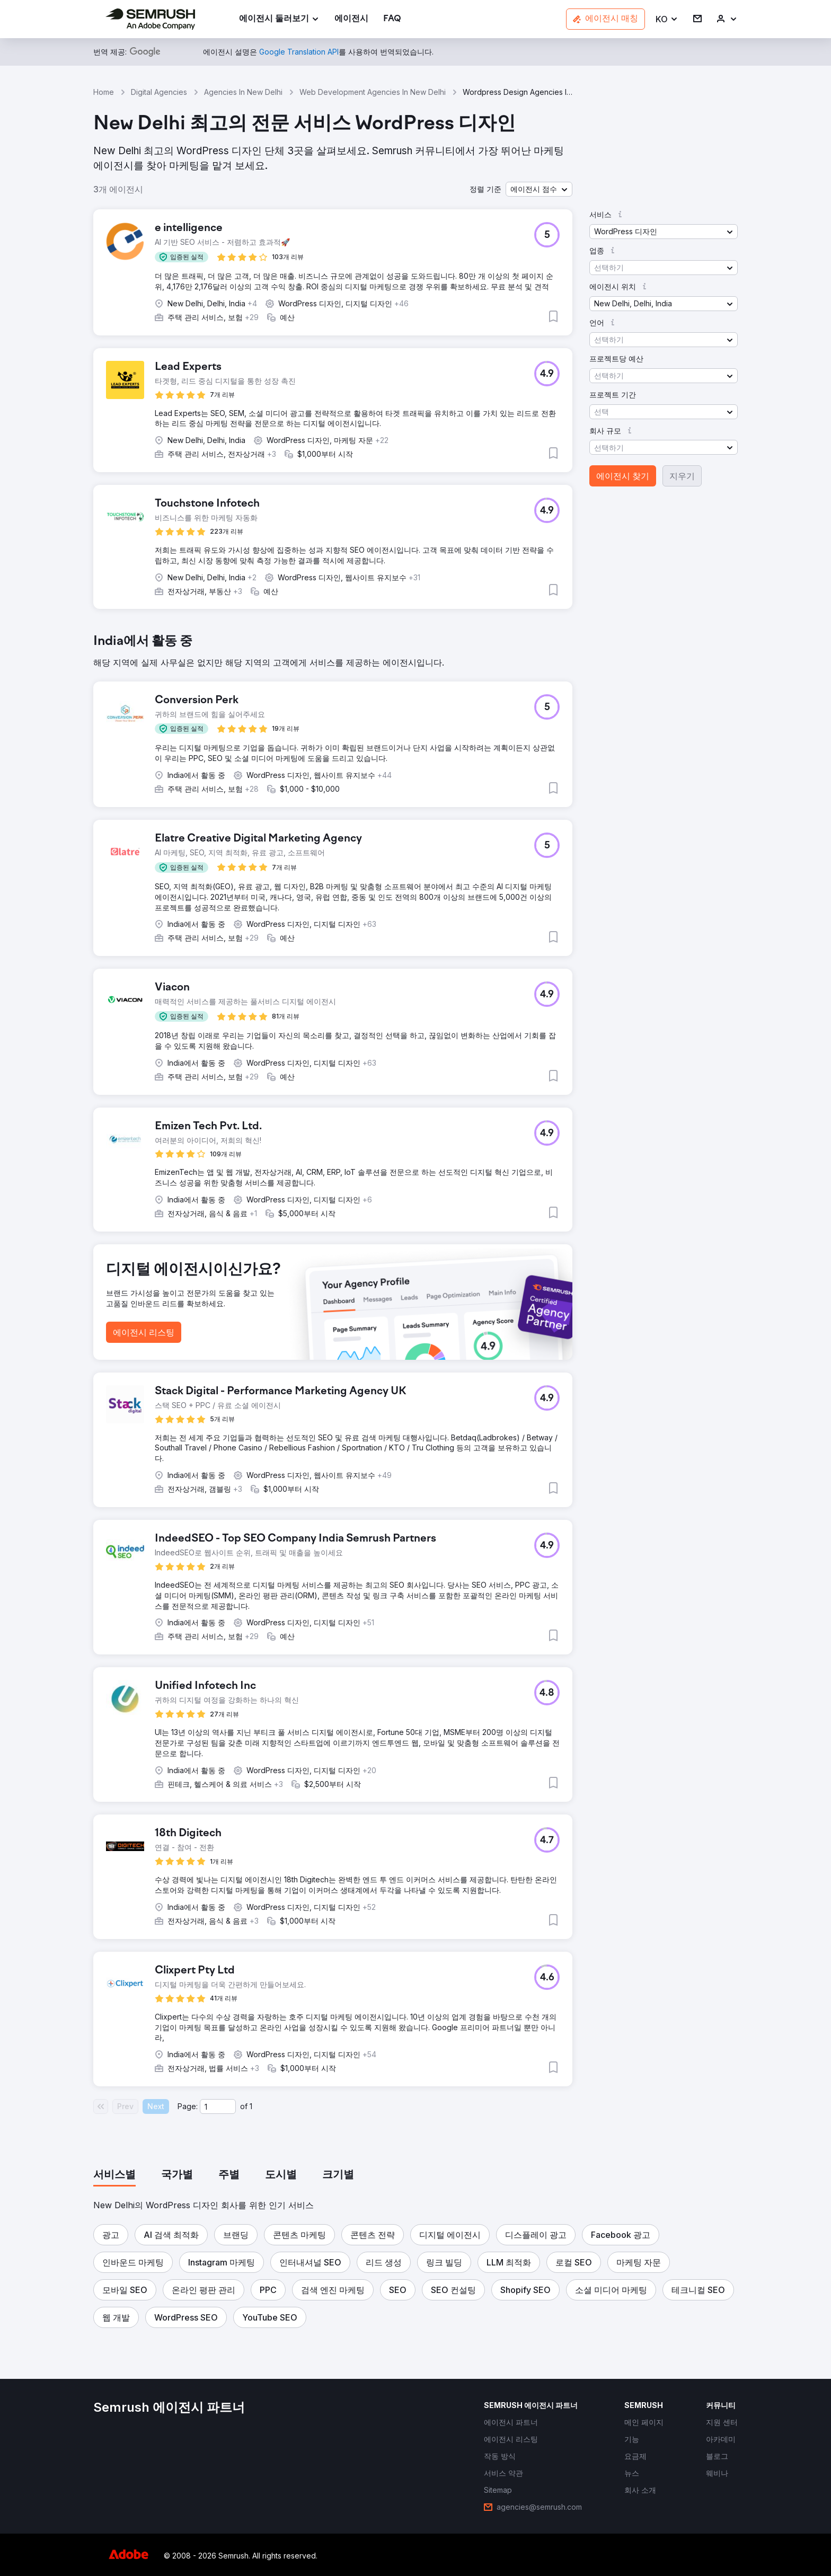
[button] (667, 19)
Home (103, 91)
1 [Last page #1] (251, 2106)
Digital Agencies (159, 91)
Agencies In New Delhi (243, 91)
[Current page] (217, 2106)
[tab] (114, 2175)
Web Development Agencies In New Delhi (372, 91)
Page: (188, 2106)
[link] (351, 19)
